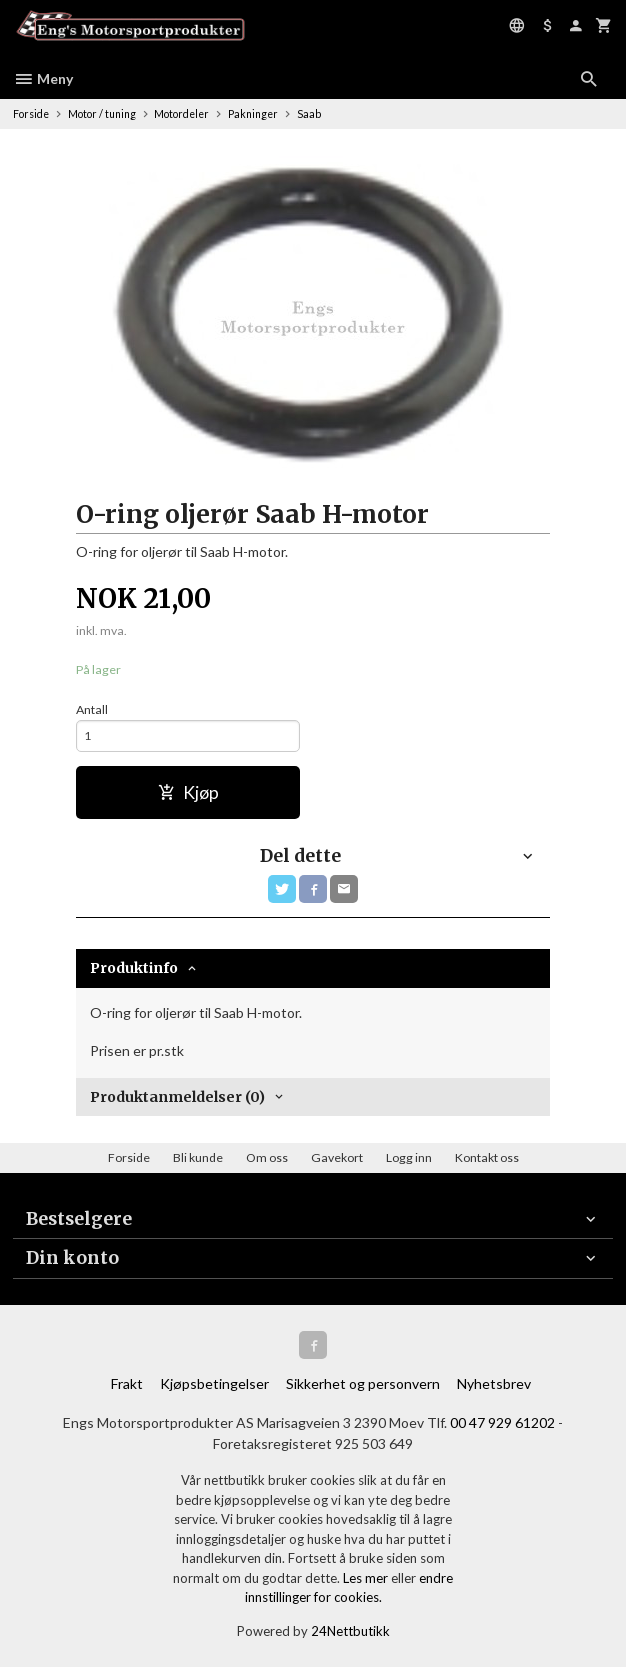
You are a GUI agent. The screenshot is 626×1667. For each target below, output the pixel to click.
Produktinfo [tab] (134, 968)
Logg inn (409, 1157)
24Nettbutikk (350, 1631)
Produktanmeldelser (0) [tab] (177, 1097)
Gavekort (337, 1157)
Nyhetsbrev (494, 1383)
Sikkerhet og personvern (363, 1383)
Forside (31, 114)
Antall (92, 709)
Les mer (367, 1578)
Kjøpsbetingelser (214, 1383)
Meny (43, 78)
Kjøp (188, 792)
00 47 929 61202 (502, 1422)
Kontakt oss (487, 1157)
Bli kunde (198, 1157)
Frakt (127, 1383)
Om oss (267, 1157)
